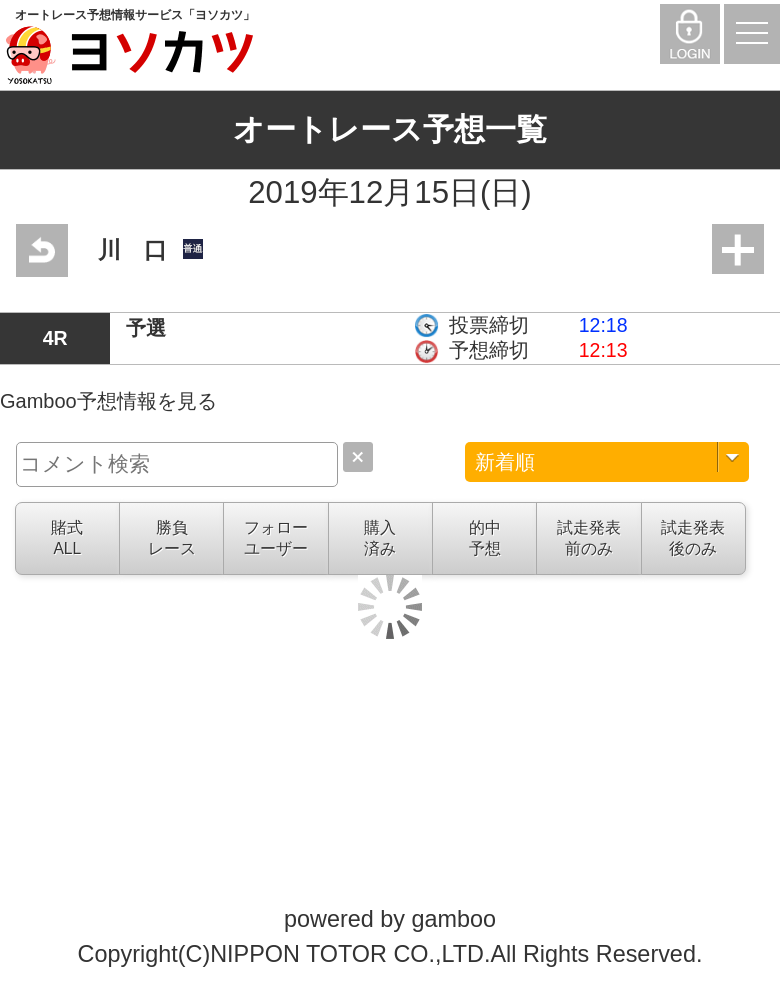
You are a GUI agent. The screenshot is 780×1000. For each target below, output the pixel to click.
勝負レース (172, 537)
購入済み (380, 537)
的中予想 (485, 537)
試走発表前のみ (589, 537)
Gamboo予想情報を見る (108, 401)
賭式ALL (67, 537)
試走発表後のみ (693, 537)
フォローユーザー (276, 537)
